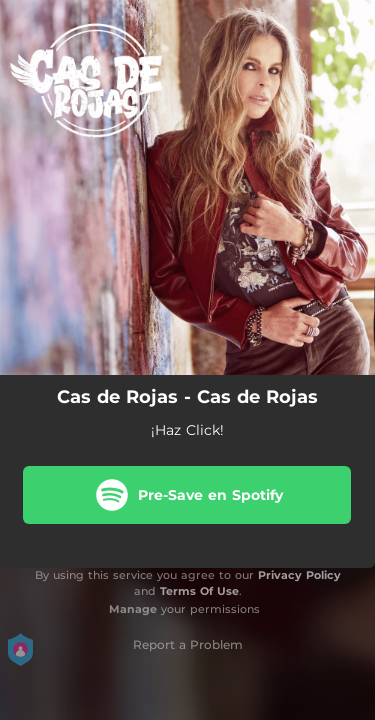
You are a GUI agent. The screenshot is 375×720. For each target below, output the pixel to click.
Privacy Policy (299, 575)
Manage (133, 609)
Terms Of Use (199, 591)
